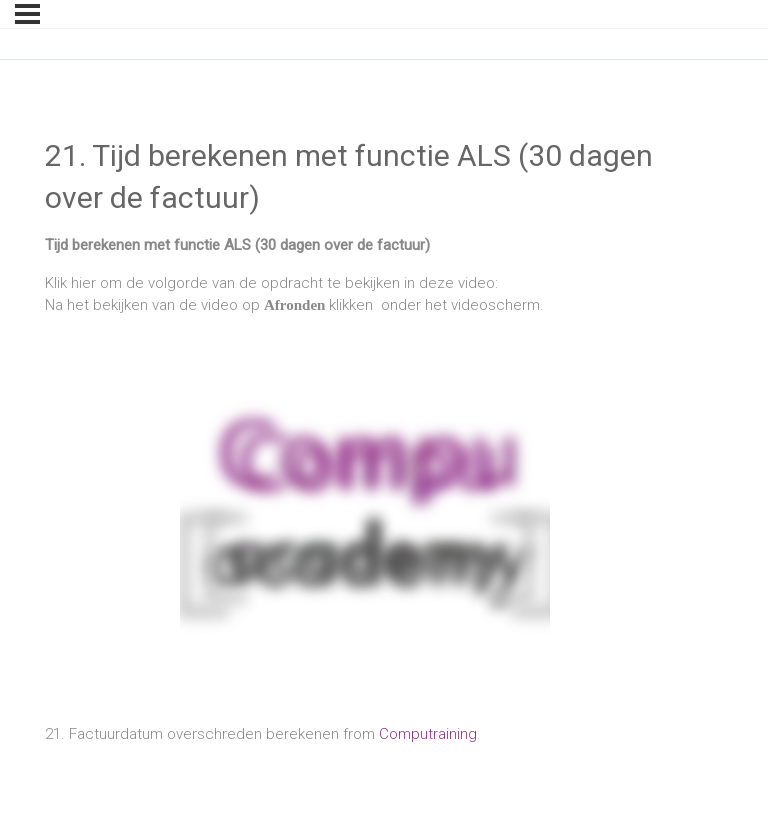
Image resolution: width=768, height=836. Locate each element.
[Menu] (27, 14)
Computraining (428, 734)
